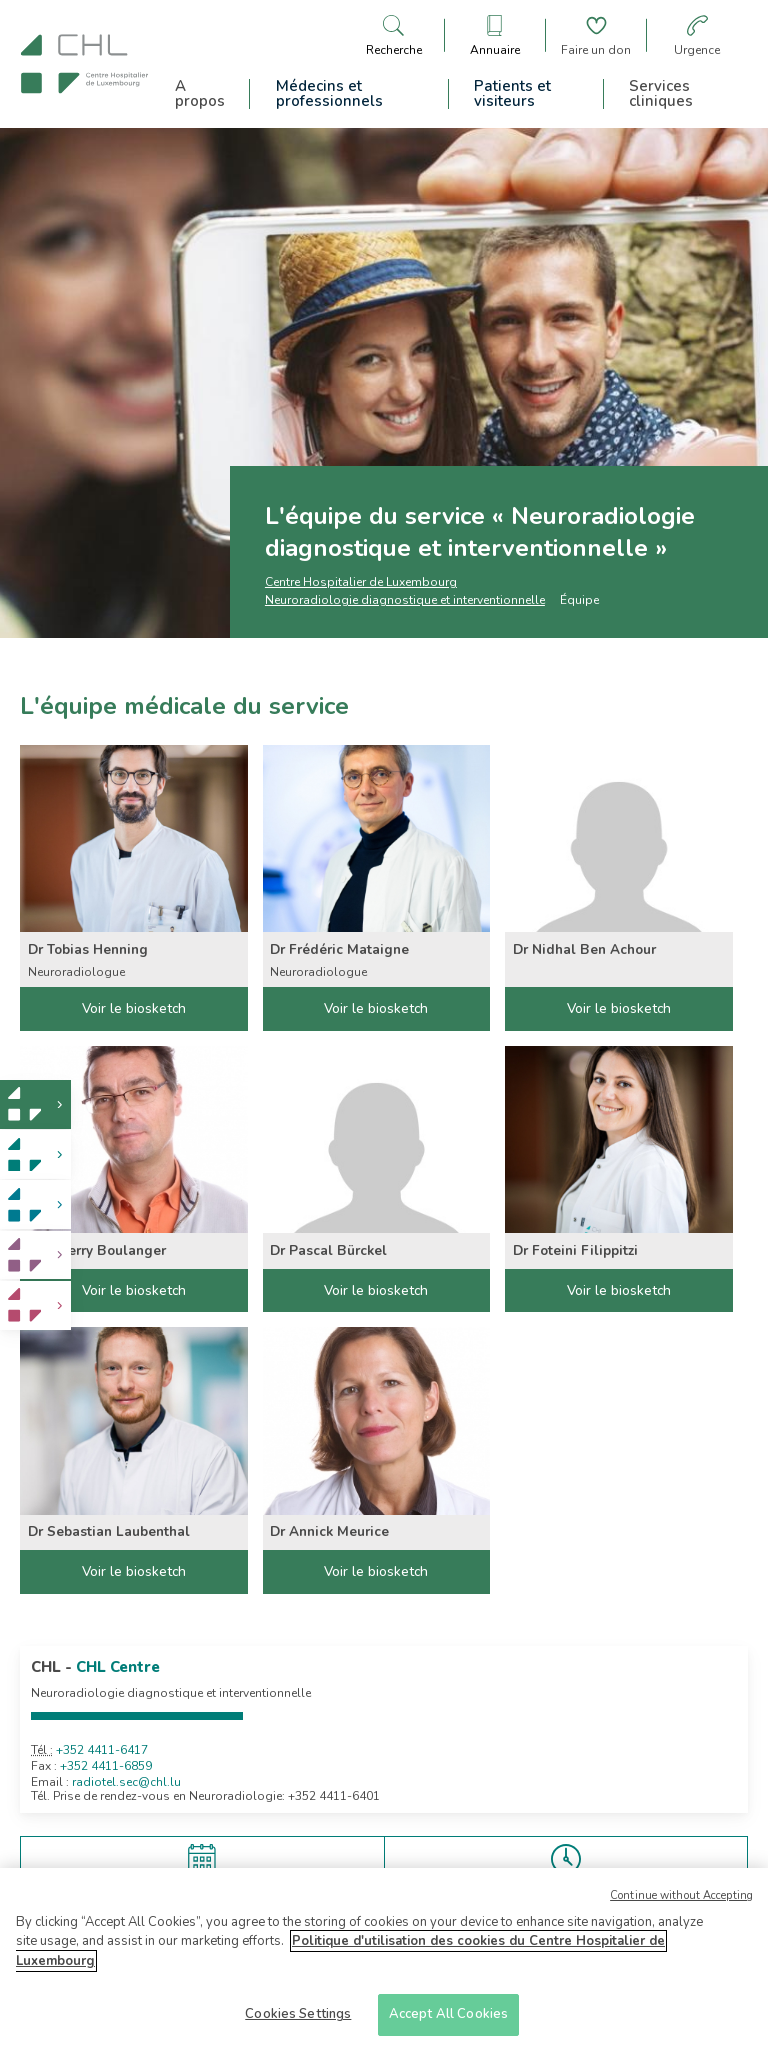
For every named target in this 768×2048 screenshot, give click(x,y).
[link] (35, 1104)
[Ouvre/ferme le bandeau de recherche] (394, 35)
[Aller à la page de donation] (596, 35)
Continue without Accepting (681, 1897)
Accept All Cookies (448, 2017)
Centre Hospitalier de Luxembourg (361, 582)
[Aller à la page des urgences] (697, 35)
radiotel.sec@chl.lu (126, 1782)
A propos (200, 93)
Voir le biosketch (134, 1008)
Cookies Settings (298, 2017)
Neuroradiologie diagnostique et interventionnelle (405, 600)
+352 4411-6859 (106, 1766)
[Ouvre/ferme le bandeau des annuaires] (495, 35)
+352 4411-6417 (102, 1750)
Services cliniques (661, 93)
